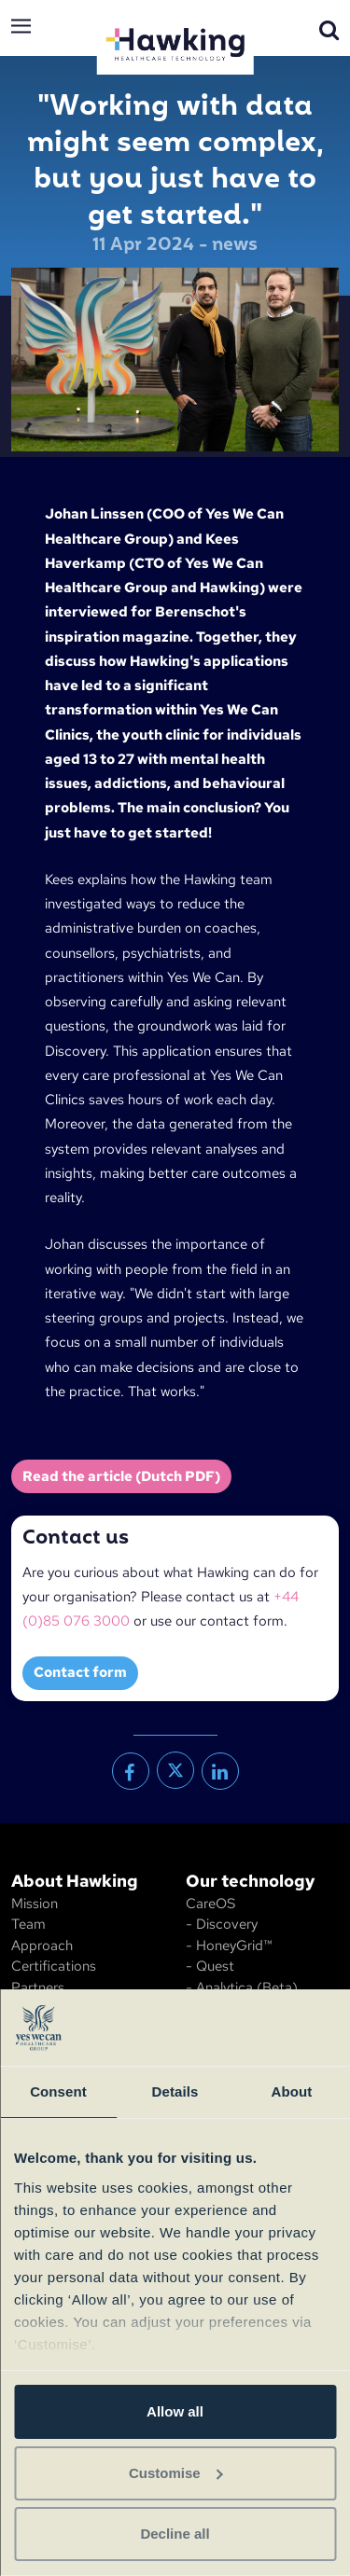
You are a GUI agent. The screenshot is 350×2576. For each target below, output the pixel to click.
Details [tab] (175, 2091)
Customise (176, 2473)
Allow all (175, 2411)
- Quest (210, 1966)
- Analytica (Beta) (242, 1987)
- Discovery (222, 1924)
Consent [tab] (58, 2091)
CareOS (210, 1903)
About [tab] (292, 2091)
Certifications (53, 1966)
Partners (37, 1987)
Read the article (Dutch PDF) (121, 1476)
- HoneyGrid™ (229, 1945)
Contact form (80, 1672)
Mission (34, 1903)
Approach (42, 1945)
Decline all (174, 2533)
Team (28, 1924)
